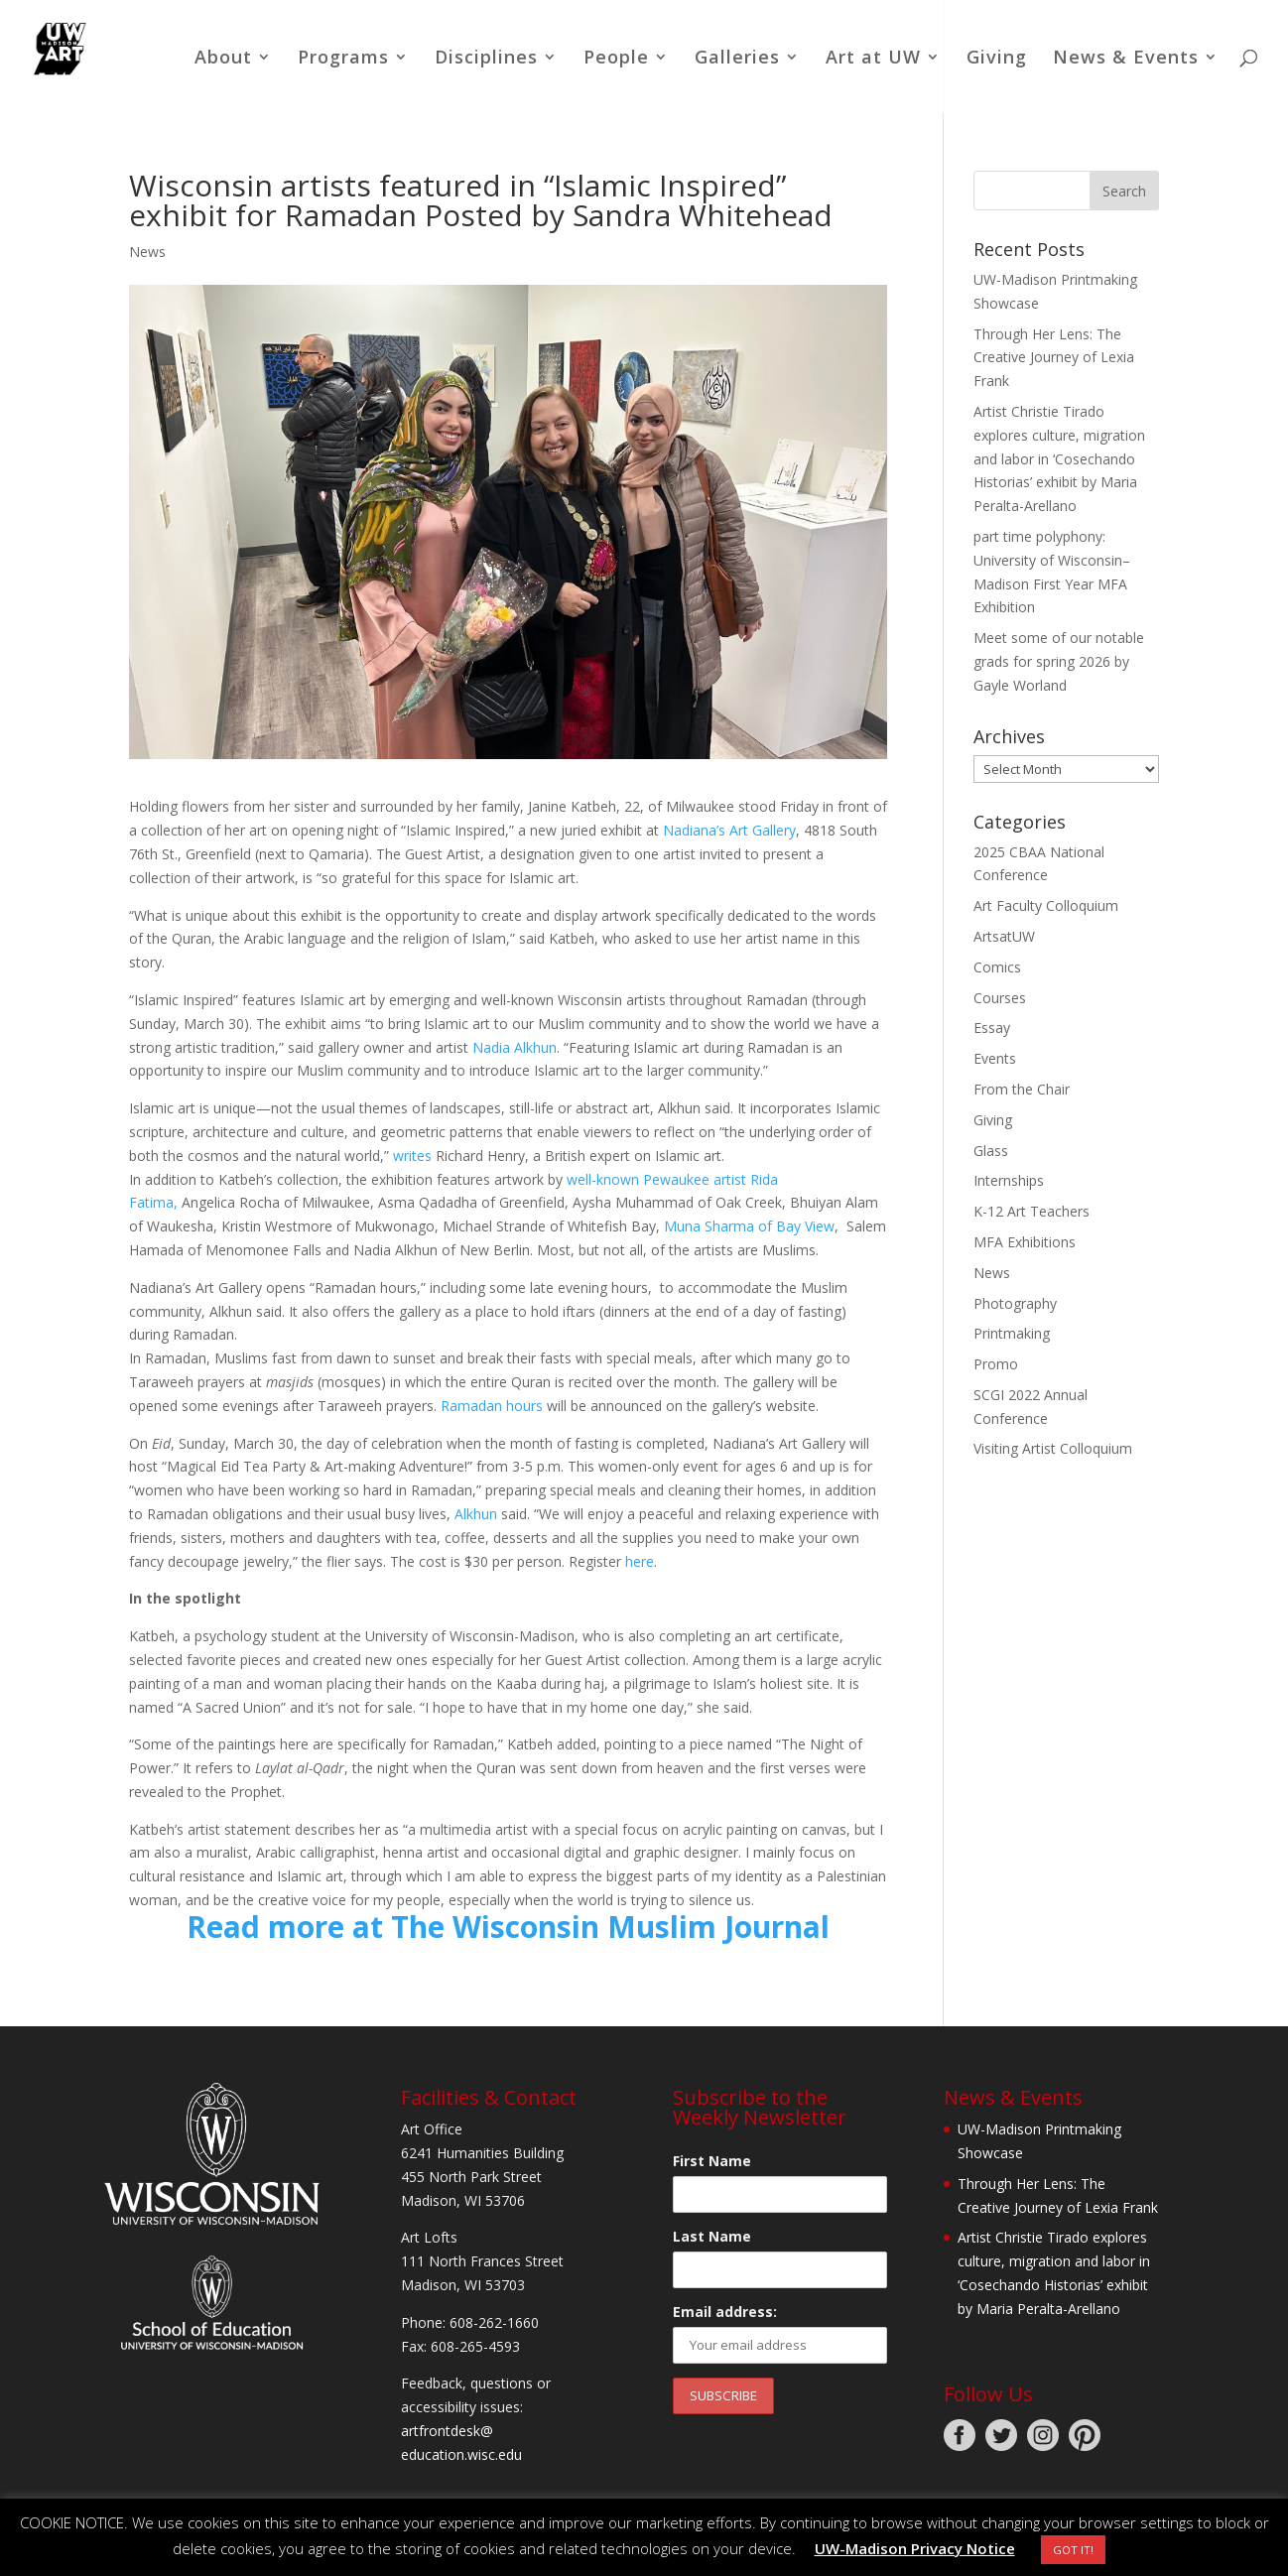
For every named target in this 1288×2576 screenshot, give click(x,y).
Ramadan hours (492, 1405)
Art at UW (873, 59)
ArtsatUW (1004, 936)
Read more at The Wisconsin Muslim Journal (508, 1926)
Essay (991, 1027)
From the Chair (1021, 1089)
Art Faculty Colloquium (1045, 905)
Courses (999, 997)
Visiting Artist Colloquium (1052, 1448)
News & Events (1126, 59)
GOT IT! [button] (1073, 2549)
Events (994, 1058)
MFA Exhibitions (1024, 1241)
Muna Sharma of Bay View (749, 1226)
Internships (1008, 1180)
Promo (995, 1363)
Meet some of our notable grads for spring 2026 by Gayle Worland (1058, 661)
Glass (990, 1150)
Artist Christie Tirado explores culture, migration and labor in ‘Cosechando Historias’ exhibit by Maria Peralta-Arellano (1059, 458)
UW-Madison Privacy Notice (915, 2548)
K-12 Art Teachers (1031, 1211)
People (616, 59)
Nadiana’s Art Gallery (729, 830)
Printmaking (1011, 1333)
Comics (997, 967)
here (639, 1561)
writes (412, 1155)
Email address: (725, 2311)
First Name (712, 2160)
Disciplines (486, 59)
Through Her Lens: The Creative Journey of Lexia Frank (1053, 357)
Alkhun (475, 1513)
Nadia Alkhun (514, 1047)
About (223, 59)
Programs (343, 59)
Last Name (712, 2236)
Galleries (737, 59)
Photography (1015, 1303)
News (147, 251)
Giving (996, 59)
